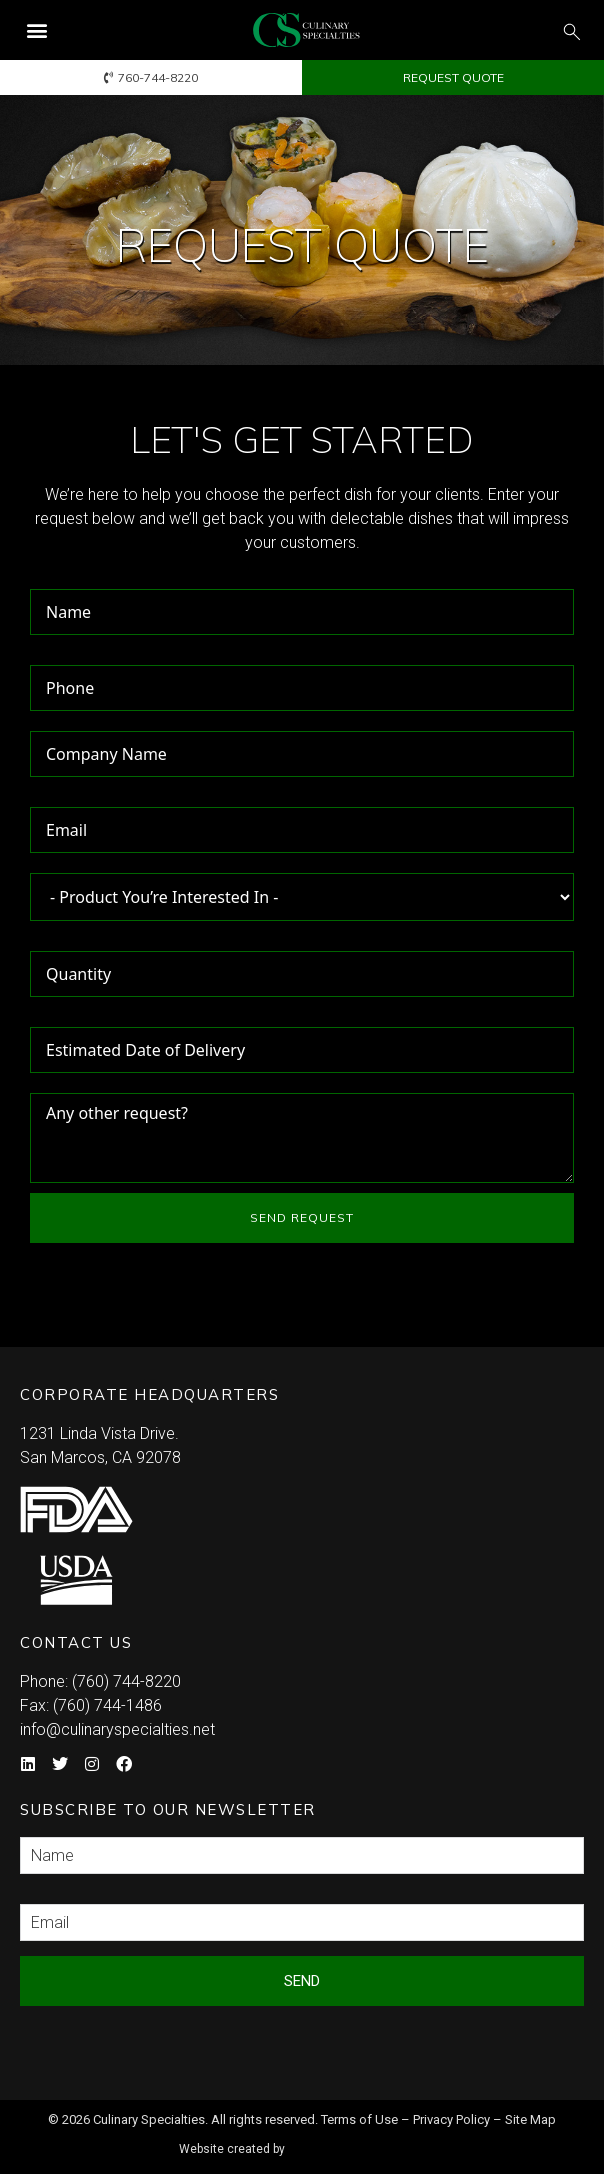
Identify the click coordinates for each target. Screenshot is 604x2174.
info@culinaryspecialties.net (117, 1729)
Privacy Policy (451, 2119)
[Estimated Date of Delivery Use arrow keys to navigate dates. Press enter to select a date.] (302, 1050)
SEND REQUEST (302, 1217)
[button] (36, 30)
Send (302, 1981)
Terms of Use (359, 2119)
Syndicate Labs (359, 2140)
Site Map (530, 2119)
